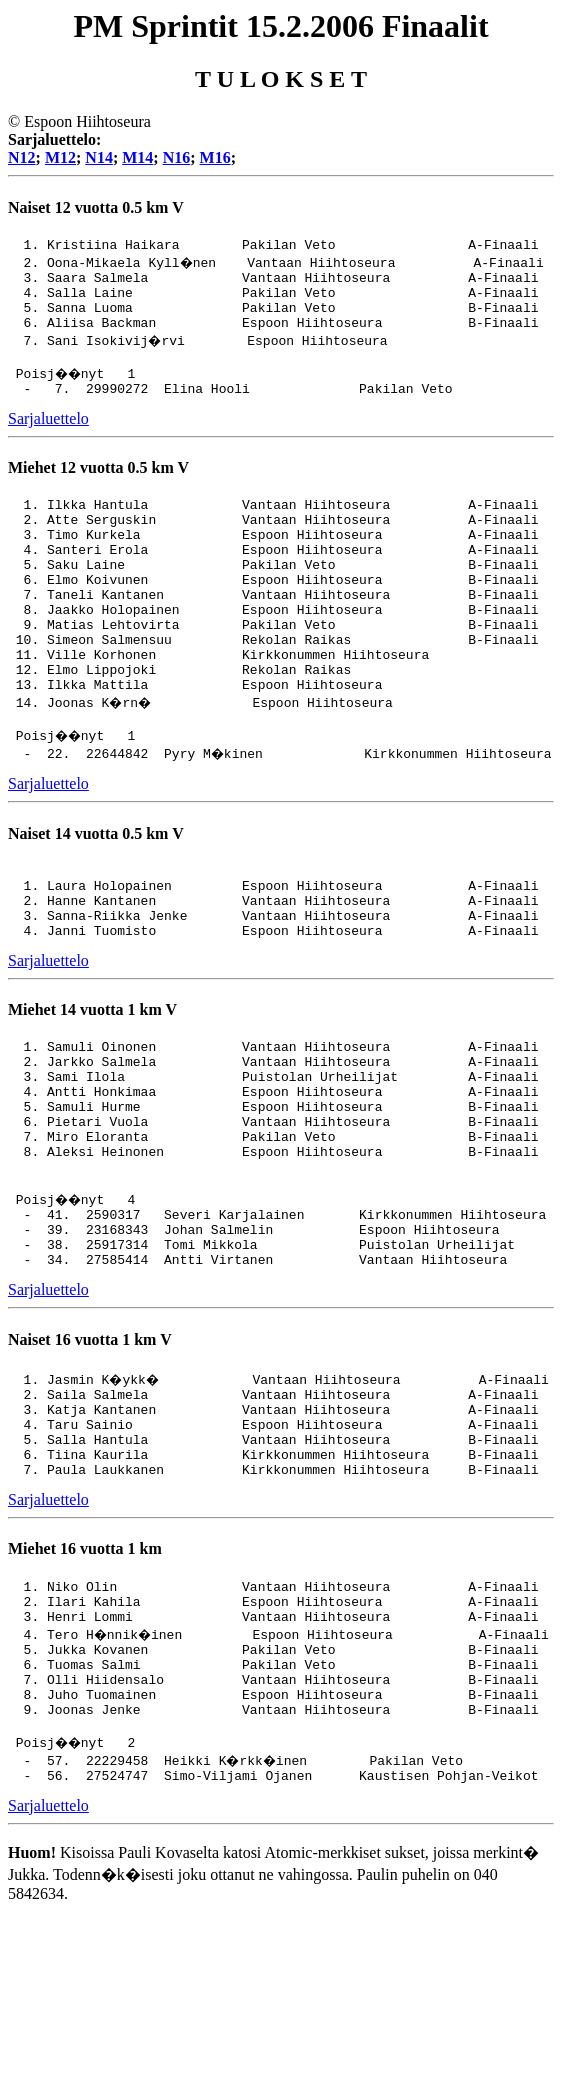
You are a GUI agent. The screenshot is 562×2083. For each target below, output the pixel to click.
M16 (215, 157)
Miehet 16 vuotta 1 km (85, 1686)
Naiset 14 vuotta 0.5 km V (96, 896)
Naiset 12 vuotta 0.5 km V (96, 207)
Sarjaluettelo (48, 439)
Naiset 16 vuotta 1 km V (90, 1459)
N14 (99, 157)
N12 (22, 157)
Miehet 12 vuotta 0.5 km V (98, 488)
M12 (60, 157)
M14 (137, 157)
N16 (177, 157)
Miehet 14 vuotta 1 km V (92, 1087)
